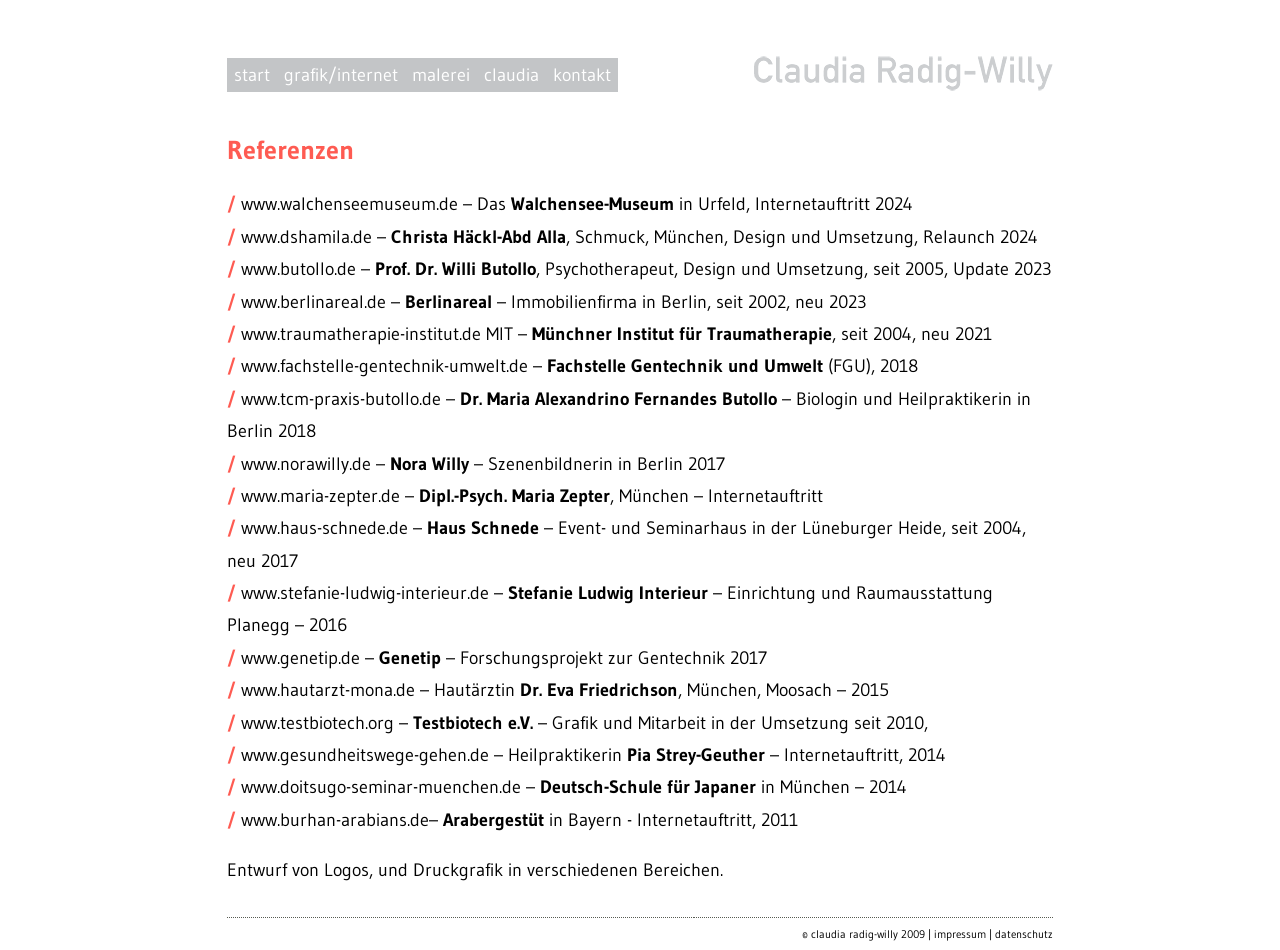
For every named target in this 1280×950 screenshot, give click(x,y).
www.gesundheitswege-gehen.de (365, 755)
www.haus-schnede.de (324, 528)
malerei (441, 75)
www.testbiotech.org (317, 723)
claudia (511, 75)
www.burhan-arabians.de (335, 820)
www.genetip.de (303, 658)
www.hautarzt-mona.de (328, 690)
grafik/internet (341, 75)
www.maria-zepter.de (320, 496)
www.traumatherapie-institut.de (358, 334)
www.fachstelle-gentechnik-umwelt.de (387, 366)
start (252, 75)
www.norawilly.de (308, 464)
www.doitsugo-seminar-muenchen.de (381, 787)
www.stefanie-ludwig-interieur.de (365, 593)
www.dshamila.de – (316, 237)
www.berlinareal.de (313, 302)
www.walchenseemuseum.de (349, 204)
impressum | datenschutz (993, 934)
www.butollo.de (298, 269)
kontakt (582, 75)
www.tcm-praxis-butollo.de (343, 399)
